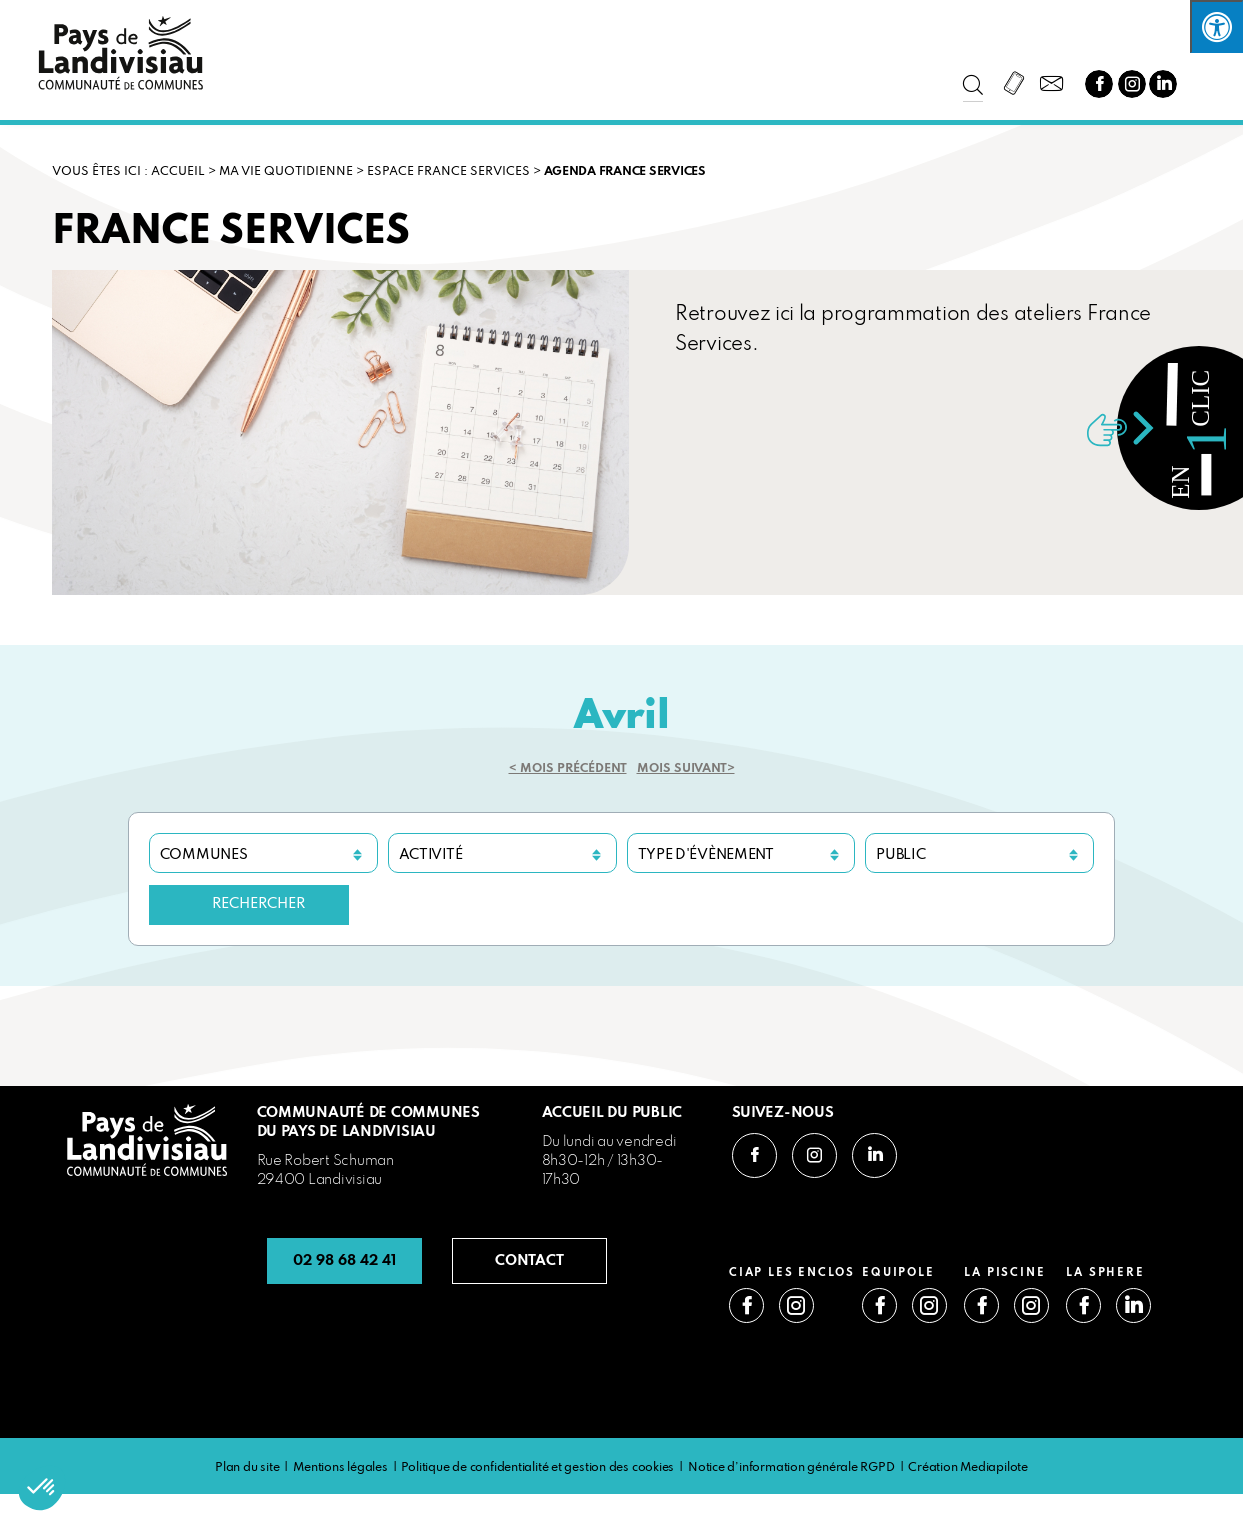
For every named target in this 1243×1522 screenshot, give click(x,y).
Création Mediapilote (968, 1468)
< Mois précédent (568, 769)
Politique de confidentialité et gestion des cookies (537, 1468)
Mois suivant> (686, 769)
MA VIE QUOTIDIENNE (286, 172)
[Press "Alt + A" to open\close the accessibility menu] (1216, 26)
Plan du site (247, 1468)
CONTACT (529, 1261)
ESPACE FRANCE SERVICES (448, 172)
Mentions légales (340, 1468)
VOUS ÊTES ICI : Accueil (128, 172)
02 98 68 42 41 (344, 1261)
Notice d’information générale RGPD (791, 1468)
